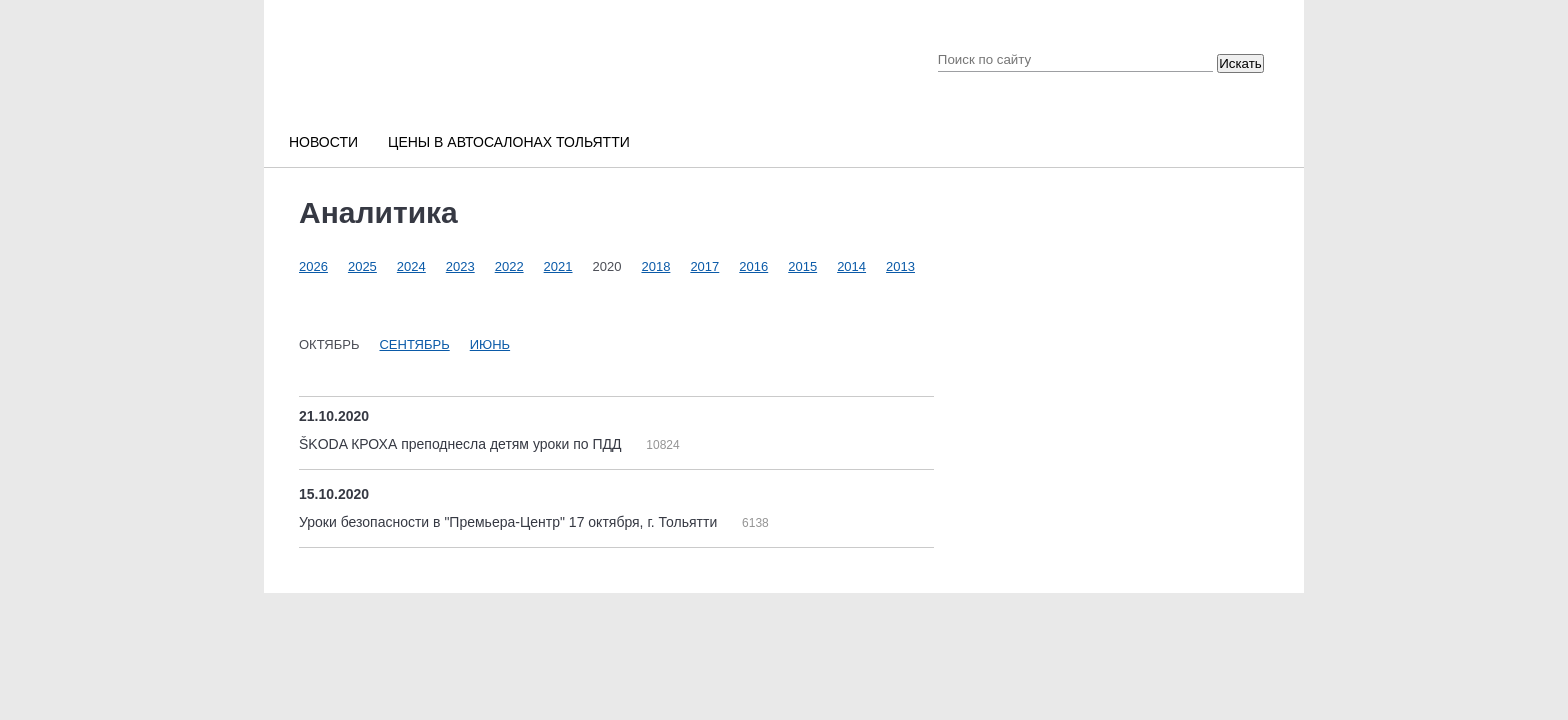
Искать (1240, 63)
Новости (323, 142)
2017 (704, 266)
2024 (411, 266)
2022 (509, 266)
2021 (558, 266)
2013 (900, 266)
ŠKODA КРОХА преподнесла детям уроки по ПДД (462, 444)
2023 (460, 266)
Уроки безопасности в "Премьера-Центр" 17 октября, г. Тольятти (510, 522)
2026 (313, 266)
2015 (802, 266)
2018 (655, 266)
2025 (362, 266)
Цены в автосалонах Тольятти (509, 142)
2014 (851, 266)
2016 (753, 266)
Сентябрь (414, 344)
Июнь (490, 344)
